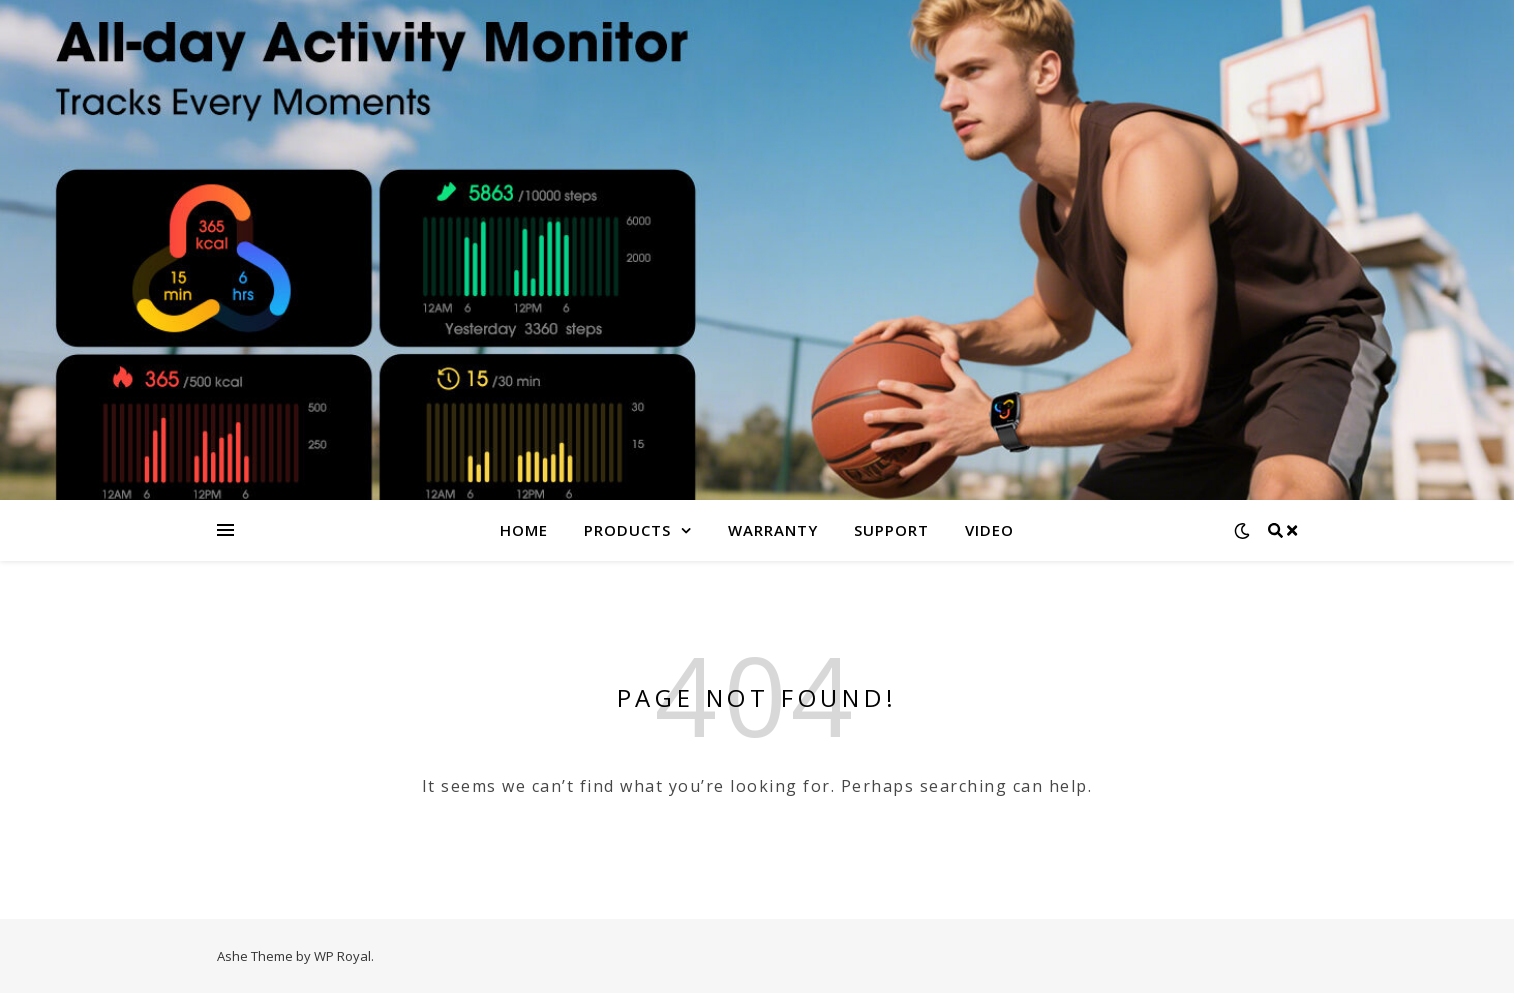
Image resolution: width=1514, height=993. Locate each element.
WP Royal (342, 956)
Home (524, 530)
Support (891, 530)
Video (989, 530)
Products (627, 530)
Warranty (773, 530)
